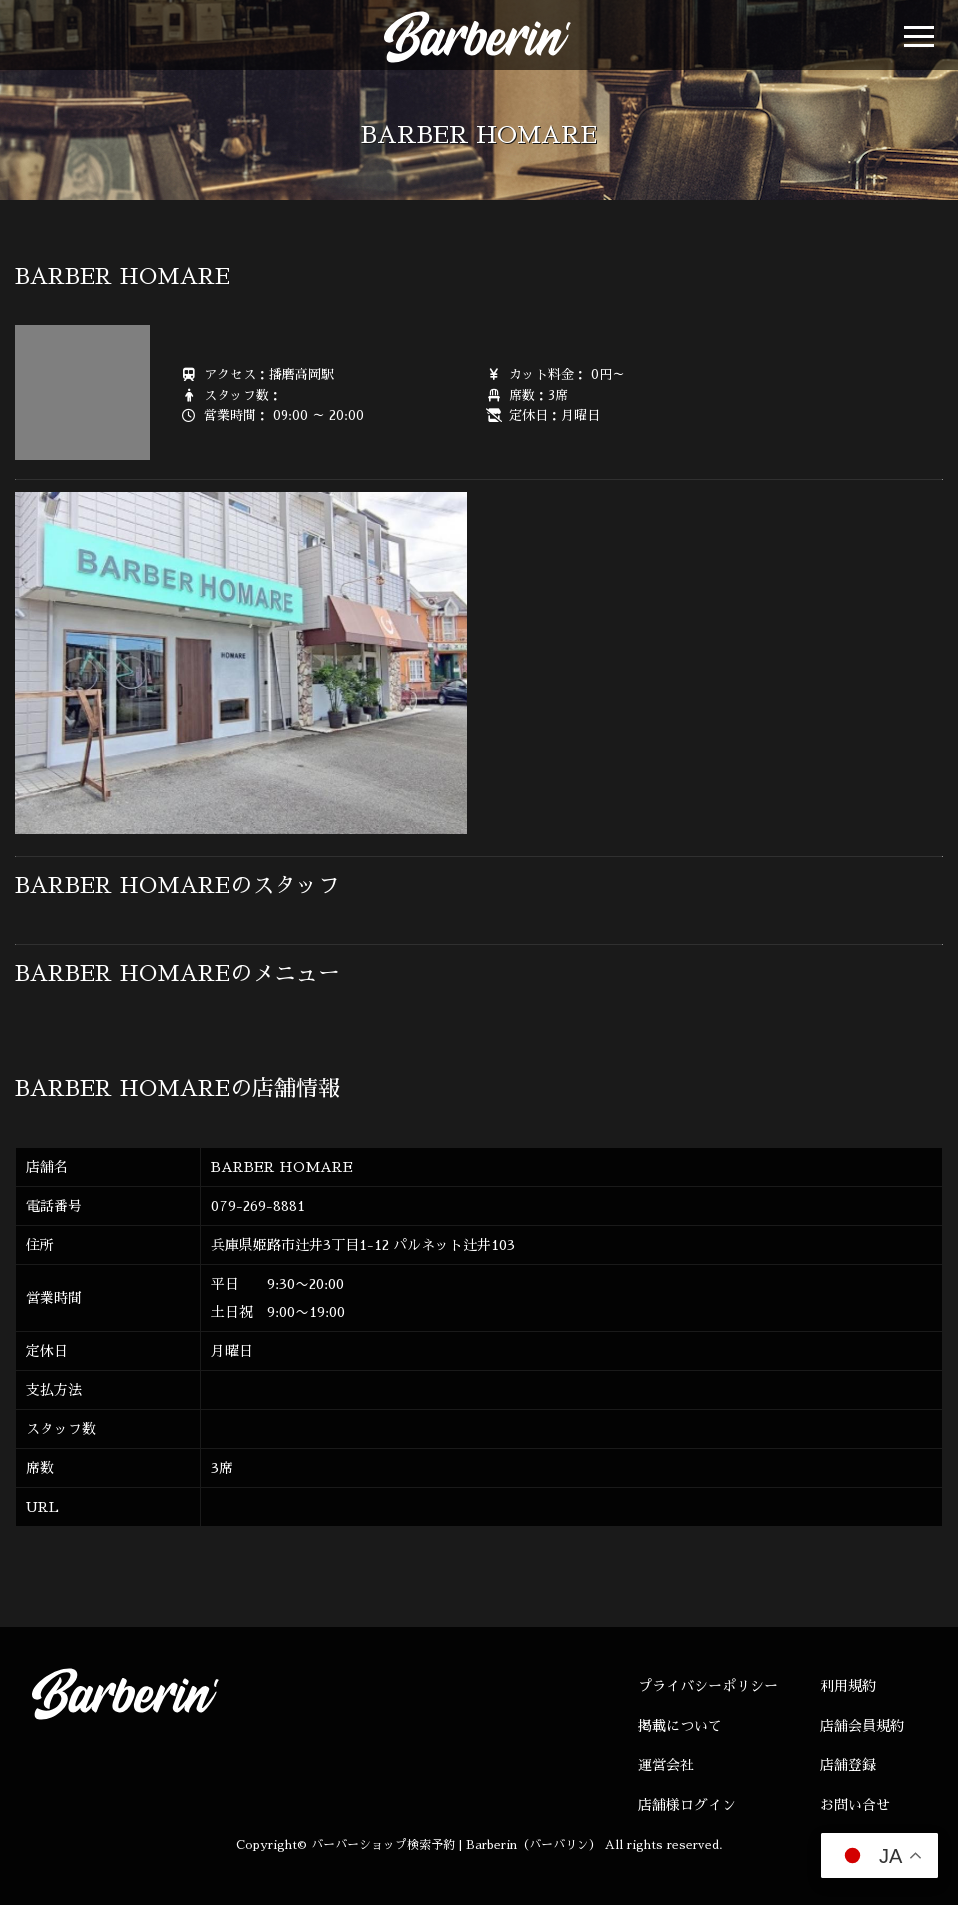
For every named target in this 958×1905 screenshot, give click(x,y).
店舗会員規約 (862, 1726)
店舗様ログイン (687, 1805)
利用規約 (848, 1686)
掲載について (680, 1726)
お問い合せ (855, 1805)
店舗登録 (848, 1765)
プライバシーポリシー (708, 1686)
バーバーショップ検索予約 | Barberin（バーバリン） (456, 1845)
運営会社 (666, 1765)
